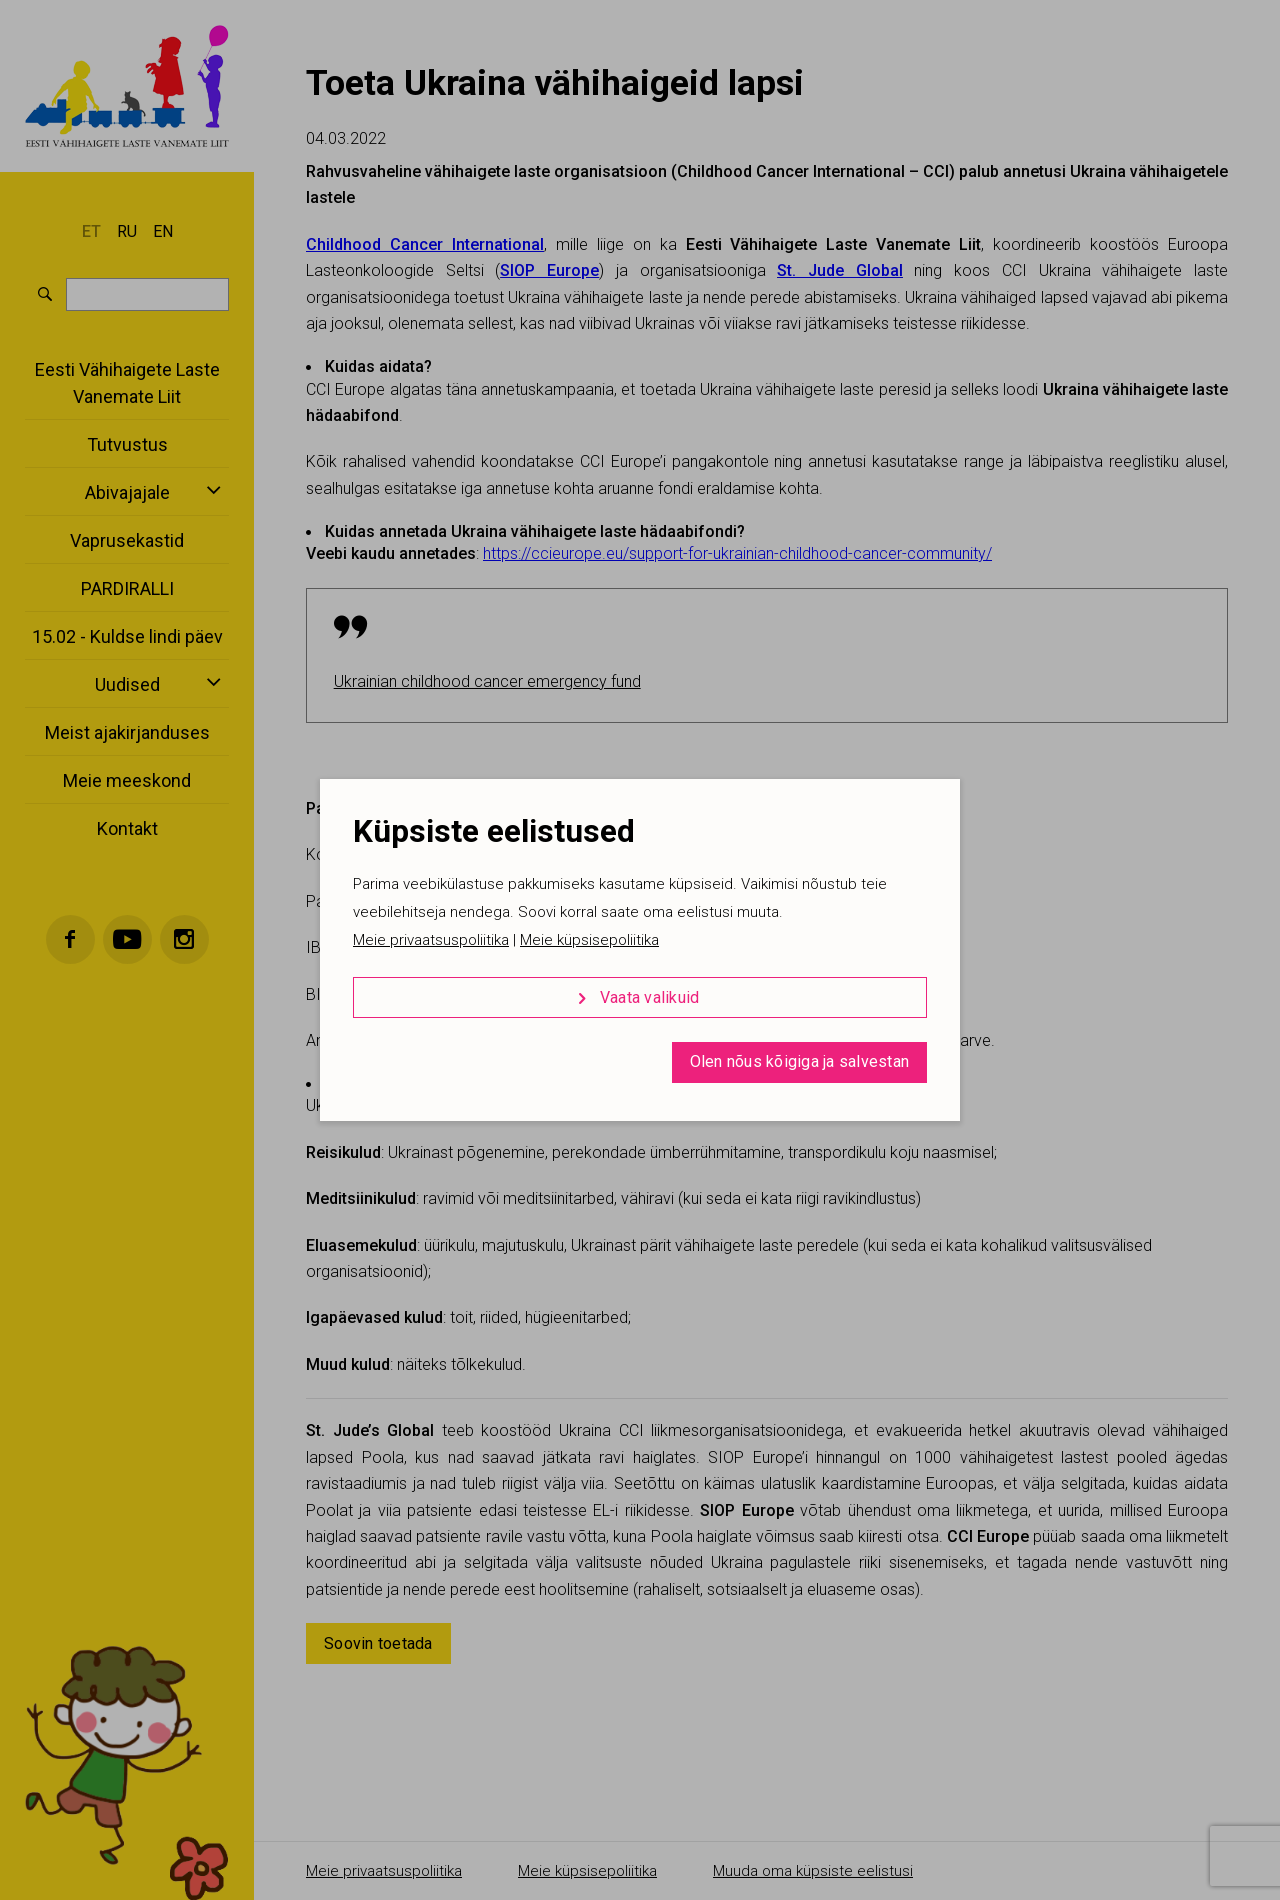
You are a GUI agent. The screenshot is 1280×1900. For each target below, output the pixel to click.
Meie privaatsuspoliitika (431, 940)
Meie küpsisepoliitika (589, 940)
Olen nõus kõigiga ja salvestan (800, 1061)
